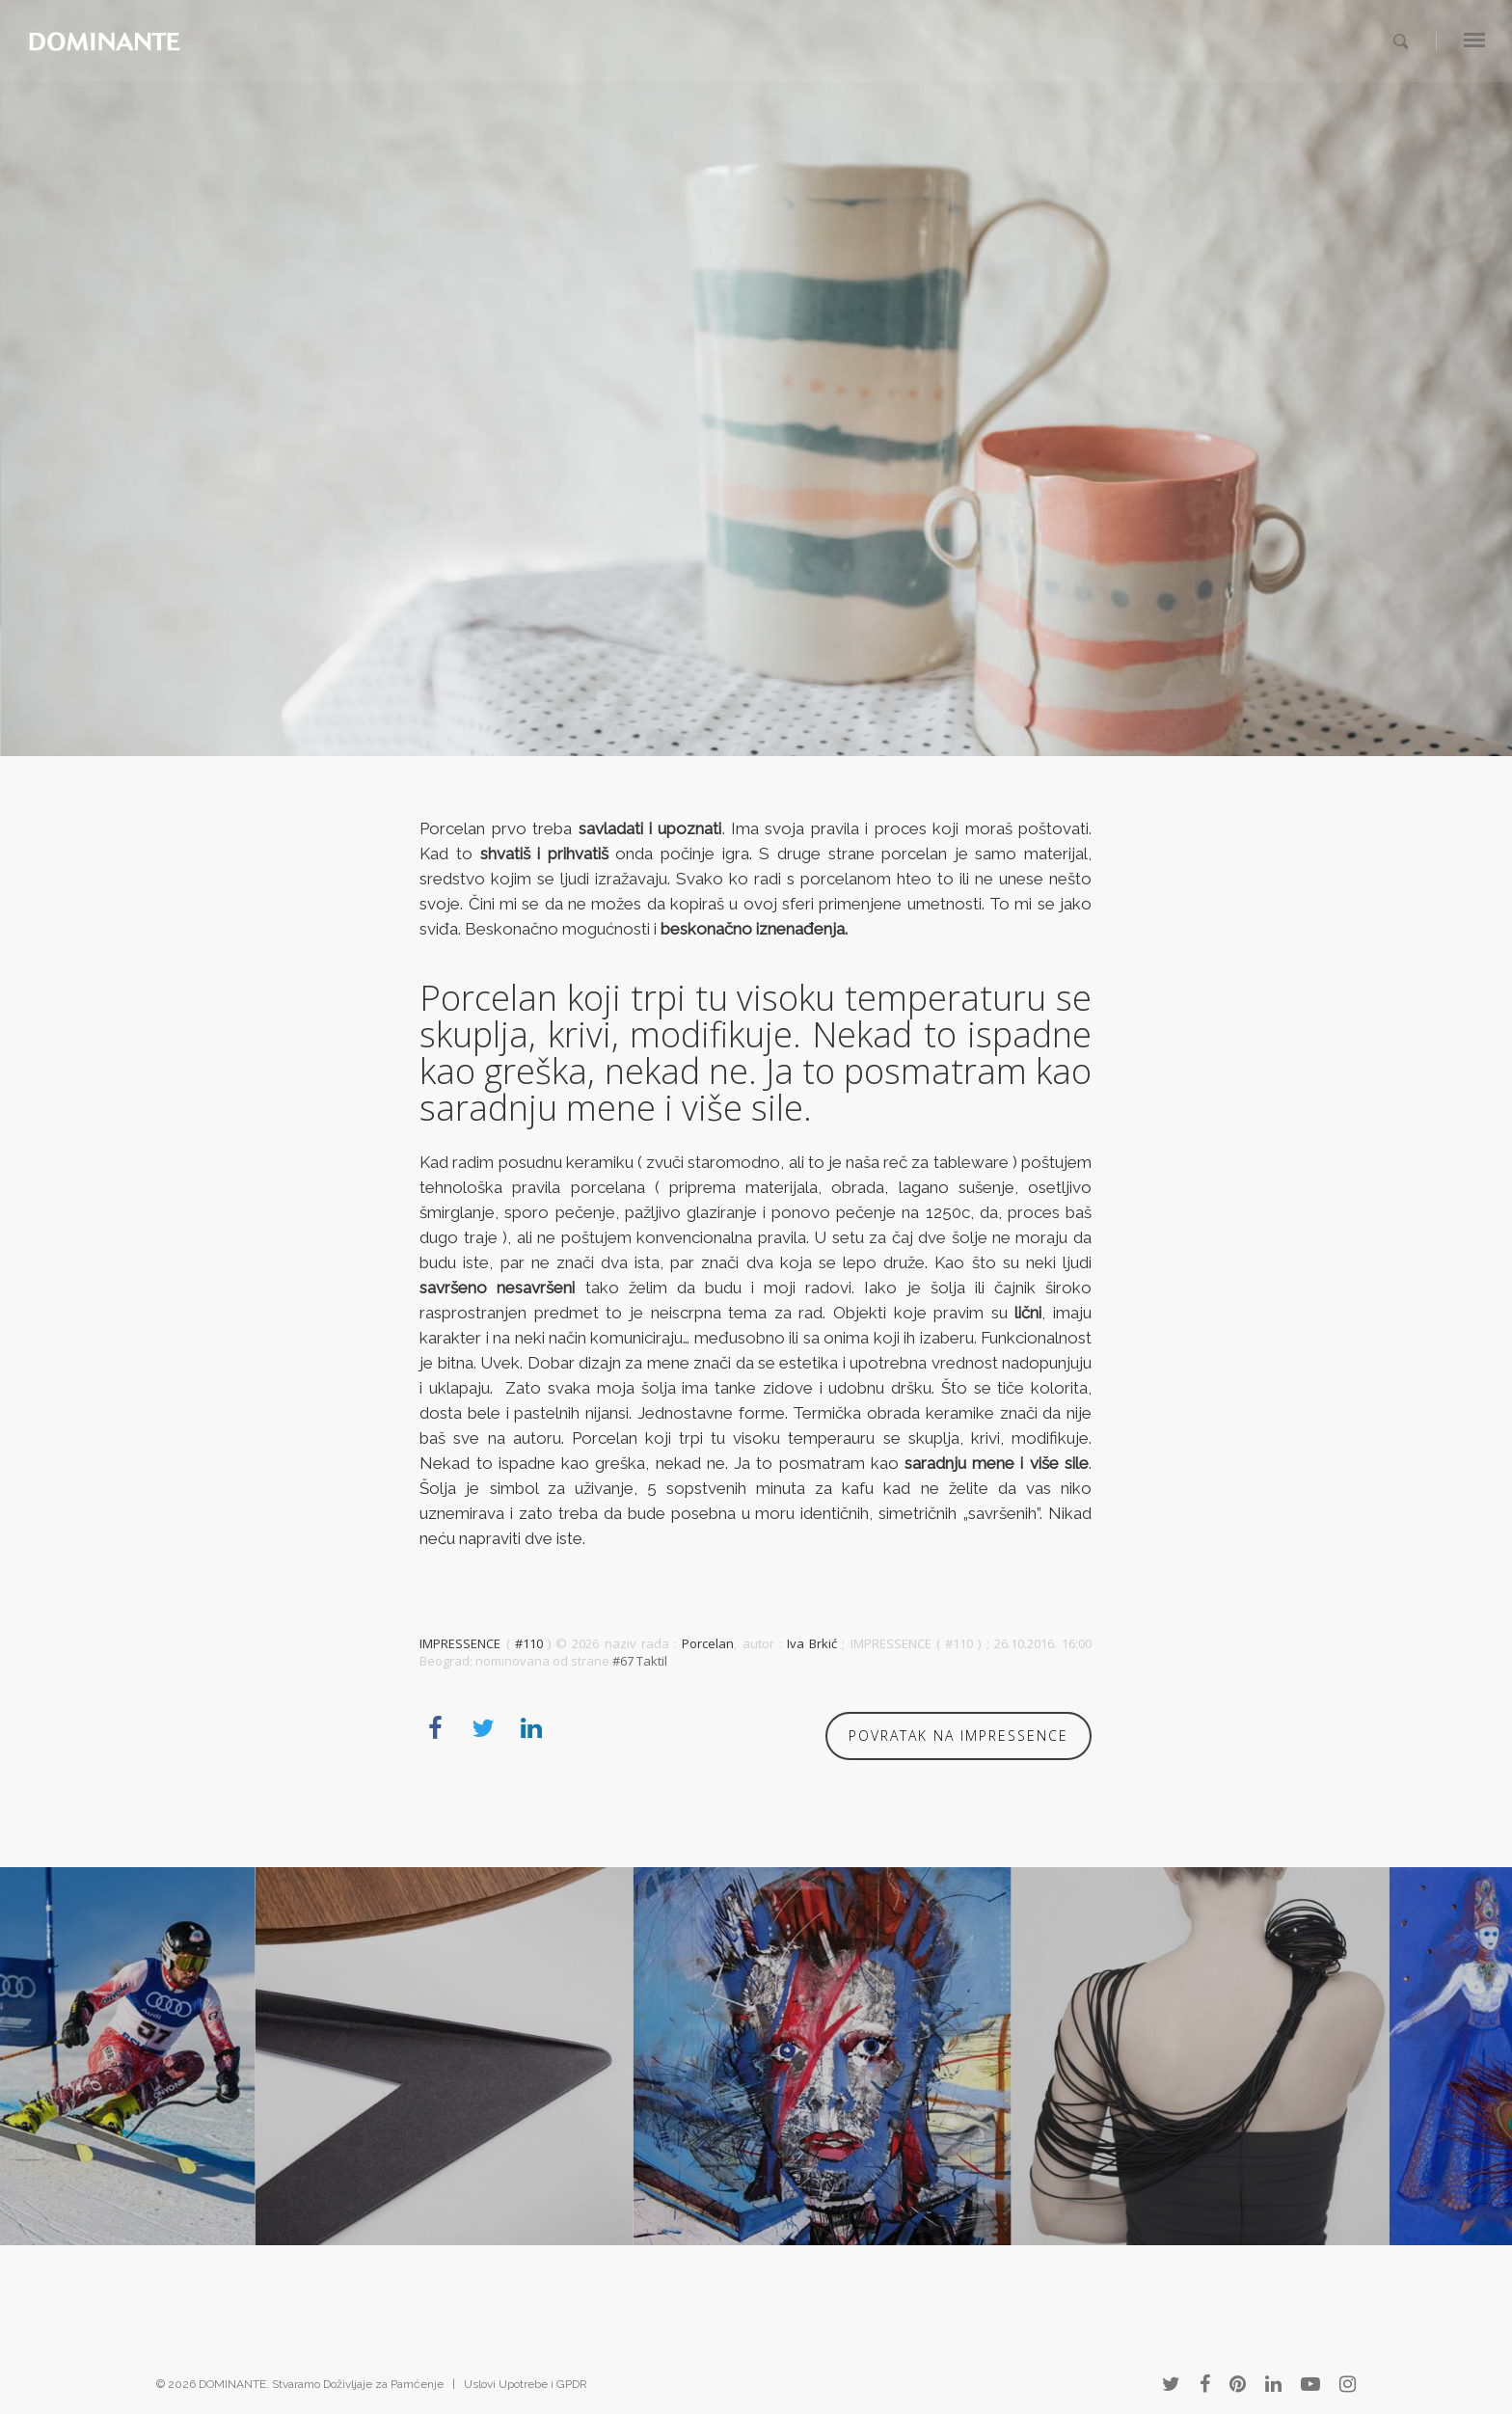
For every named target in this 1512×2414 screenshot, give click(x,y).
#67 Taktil (639, 1660)
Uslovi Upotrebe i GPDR (525, 2384)
